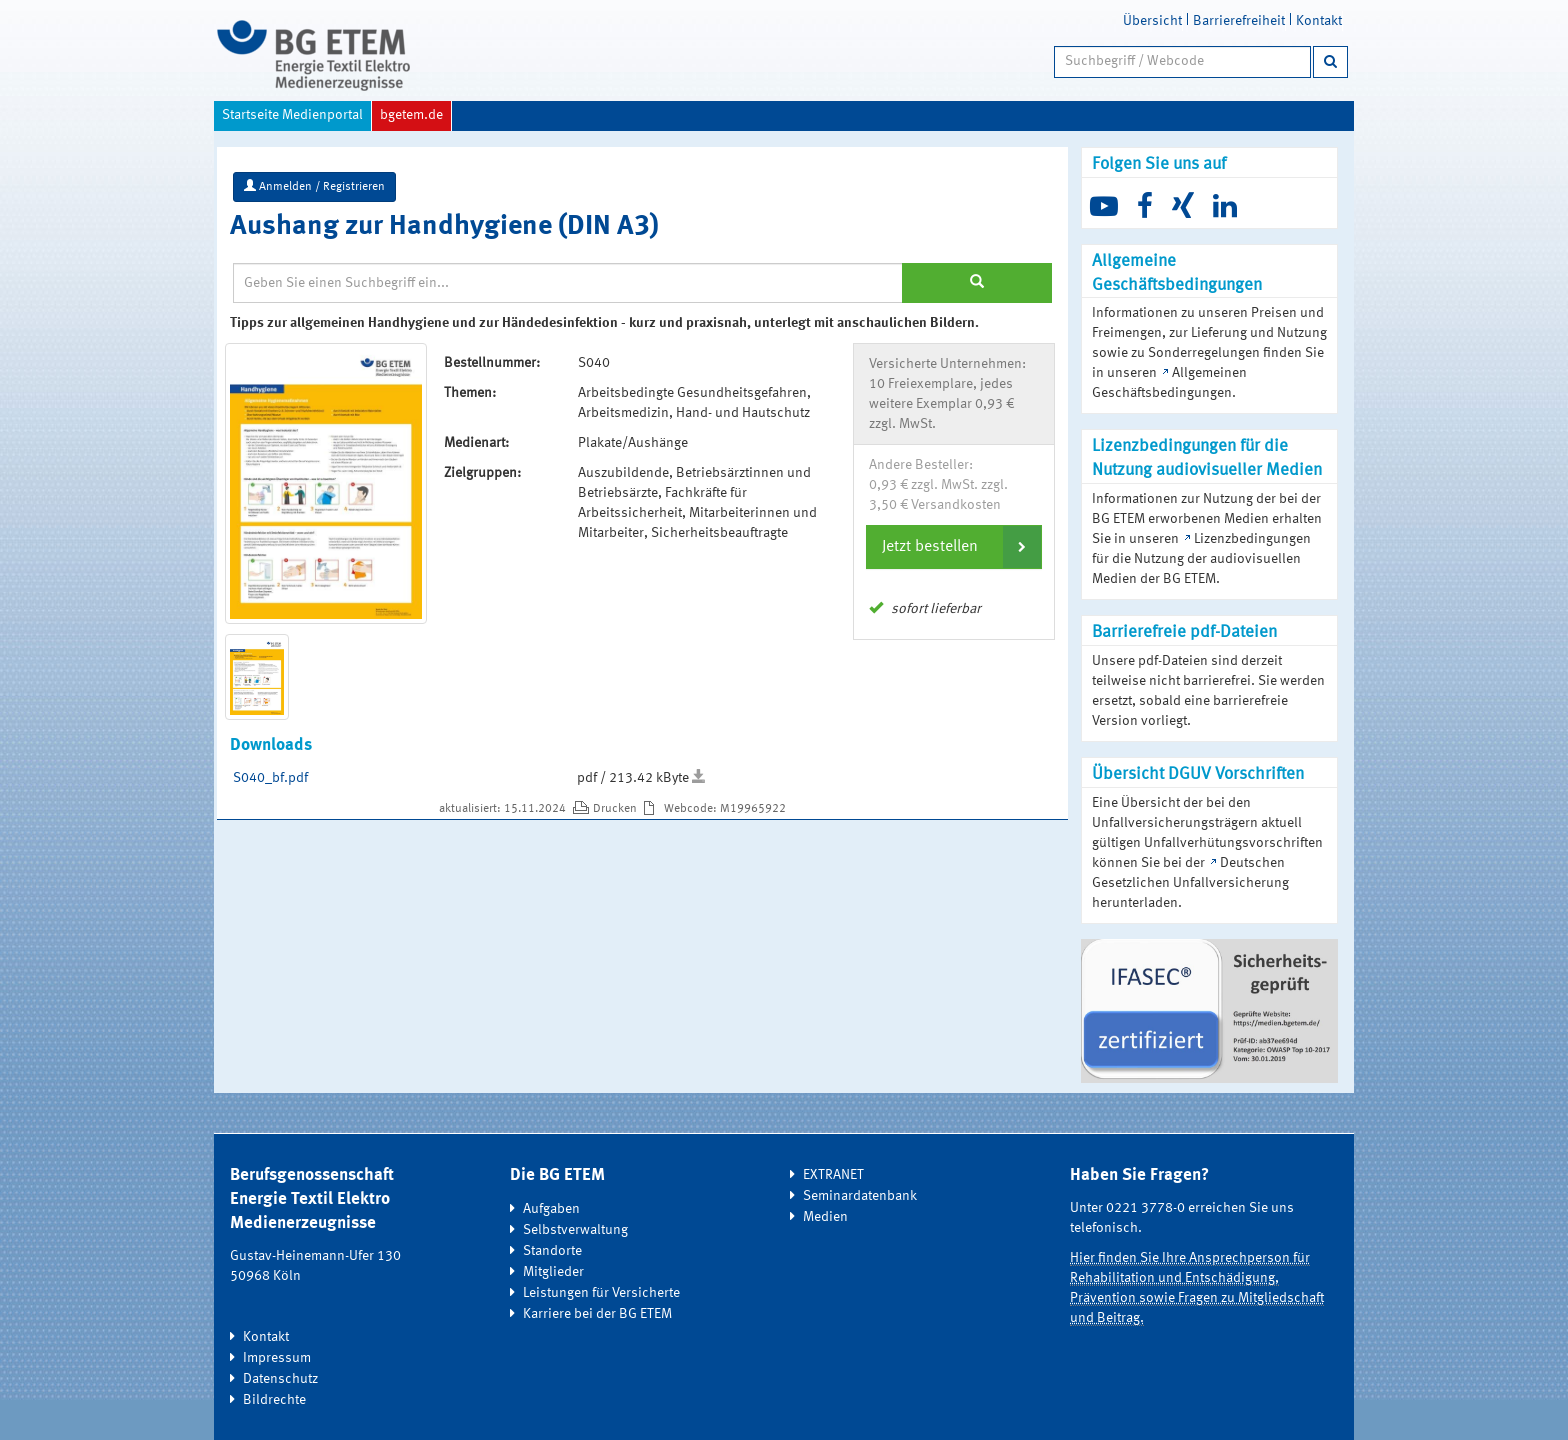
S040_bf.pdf (270, 778)
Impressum (277, 1358)
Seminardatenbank (860, 1196)
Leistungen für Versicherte (601, 1293)
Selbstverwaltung (575, 1230)
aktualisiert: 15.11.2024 (504, 809)
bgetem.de (411, 115)
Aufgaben (551, 1209)
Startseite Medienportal (292, 115)
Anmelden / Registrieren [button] (314, 186)
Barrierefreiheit (1239, 21)
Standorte (552, 1251)
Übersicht (1152, 21)
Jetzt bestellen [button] (930, 547)
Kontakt (1319, 21)
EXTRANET (833, 1175)
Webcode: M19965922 (725, 809)
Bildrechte (274, 1400)
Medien (825, 1217)
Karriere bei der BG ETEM (597, 1314)
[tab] (954, 547)
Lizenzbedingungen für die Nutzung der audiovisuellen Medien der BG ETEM (1201, 559)
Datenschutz (280, 1379)
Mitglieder (553, 1272)
